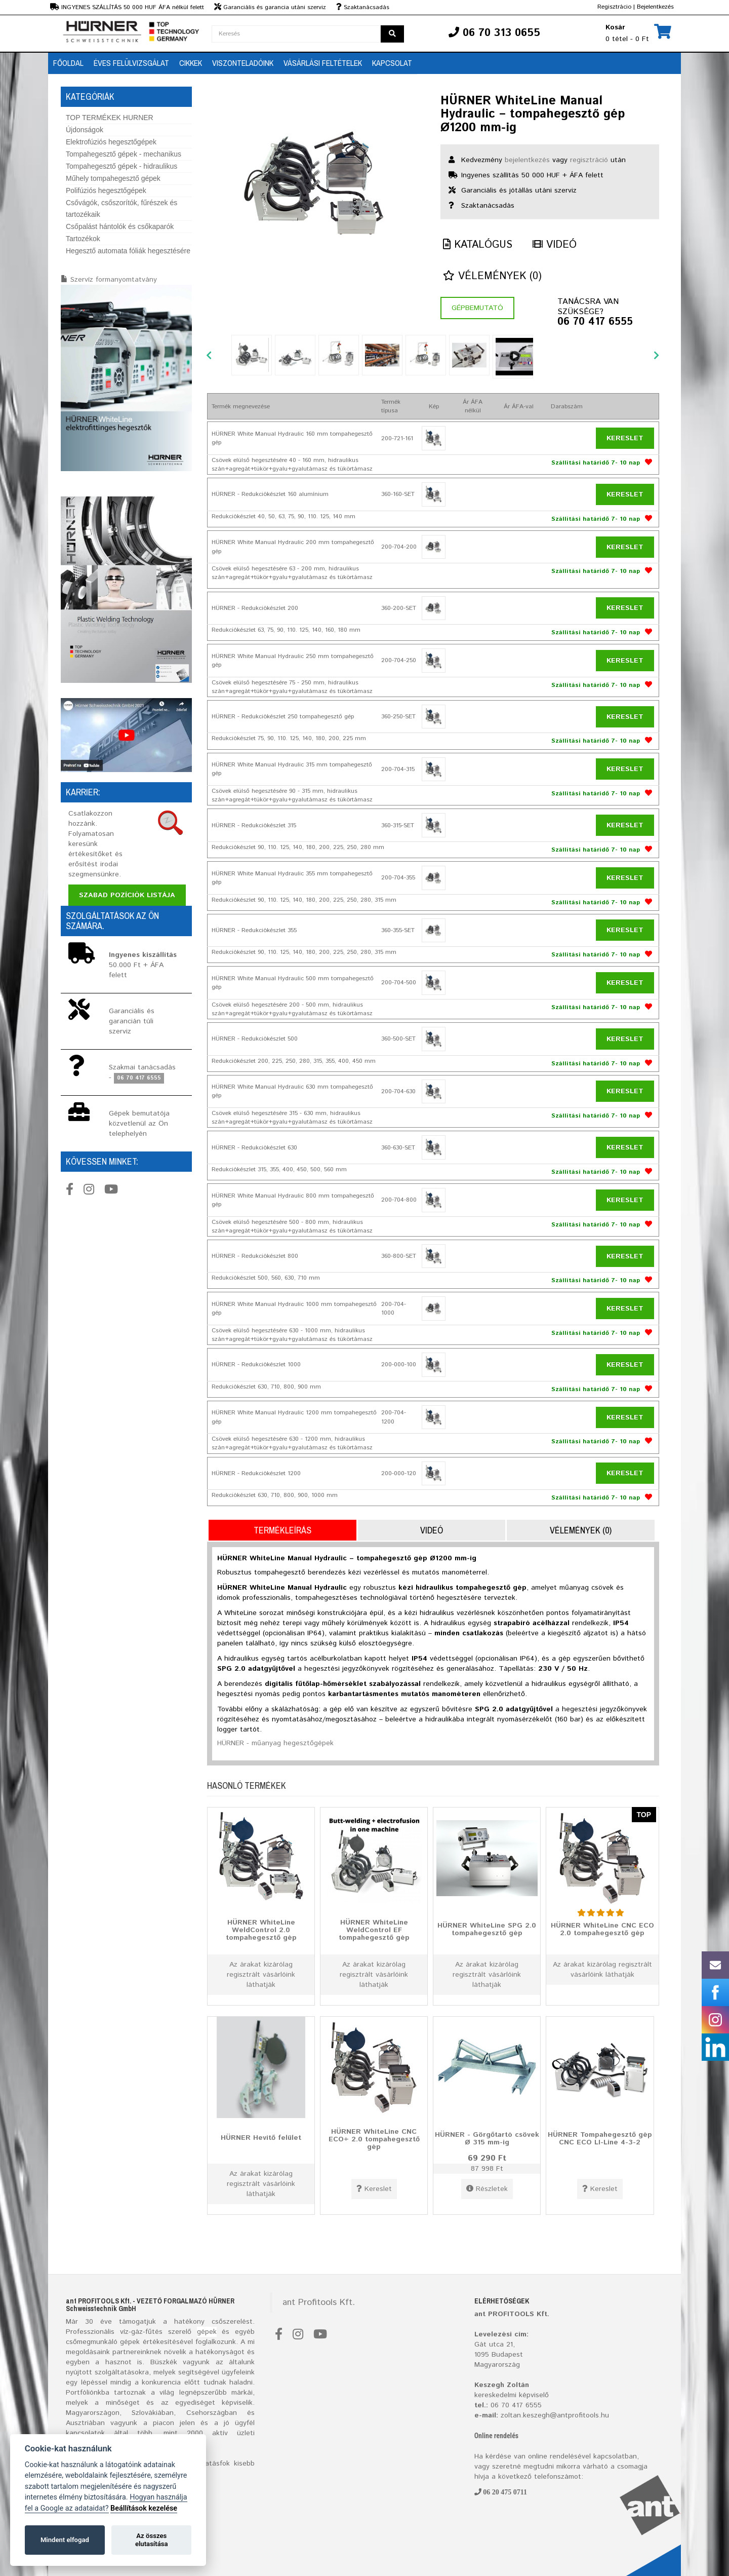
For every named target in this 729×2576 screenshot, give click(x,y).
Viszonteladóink (242, 62)
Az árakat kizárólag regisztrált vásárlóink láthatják (261, 1974)
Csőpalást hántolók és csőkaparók (120, 226)
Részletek (487, 2189)
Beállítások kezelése (143, 2508)
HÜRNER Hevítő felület (261, 2137)
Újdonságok (84, 130)
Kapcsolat (392, 62)
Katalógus (477, 245)
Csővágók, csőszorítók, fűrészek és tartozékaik (121, 208)
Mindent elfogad (64, 2540)
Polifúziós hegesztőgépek (106, 190)
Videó (555, 245)
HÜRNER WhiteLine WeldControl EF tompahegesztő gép (374, 1930)
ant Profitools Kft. (318, 2302)
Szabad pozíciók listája (127, 895)
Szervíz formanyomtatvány (113, 280)
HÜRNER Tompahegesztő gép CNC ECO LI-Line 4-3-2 (600, 2138)
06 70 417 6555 (595, 322)
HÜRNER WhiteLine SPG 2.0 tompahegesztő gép (486, 1929)
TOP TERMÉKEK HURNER (109, 117)
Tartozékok (83, 239)
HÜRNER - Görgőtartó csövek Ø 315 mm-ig (487, 2138)
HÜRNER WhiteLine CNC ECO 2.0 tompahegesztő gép (602, 1929)
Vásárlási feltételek (323, 62)
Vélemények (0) (492, 276)
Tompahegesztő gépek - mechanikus (123, 154)
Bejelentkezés (655, 7)
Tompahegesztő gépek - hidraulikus (121, 166)
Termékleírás (282, 1530)
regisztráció (589, 160)
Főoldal (68, 62)
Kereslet (624, 438)
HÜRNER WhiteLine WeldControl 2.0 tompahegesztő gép (261, 1930)
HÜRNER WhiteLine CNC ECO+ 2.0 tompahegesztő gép (374, 2139)
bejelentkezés (527, 160)
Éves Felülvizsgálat (131, 62)
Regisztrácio (614, 7)
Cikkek (190, 62)
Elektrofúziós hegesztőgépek (111, 142)
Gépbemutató (477, 308)
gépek (207, 2332)
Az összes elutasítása (151, 2540)
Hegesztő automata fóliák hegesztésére (128, 251)
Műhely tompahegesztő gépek (113, 178)
